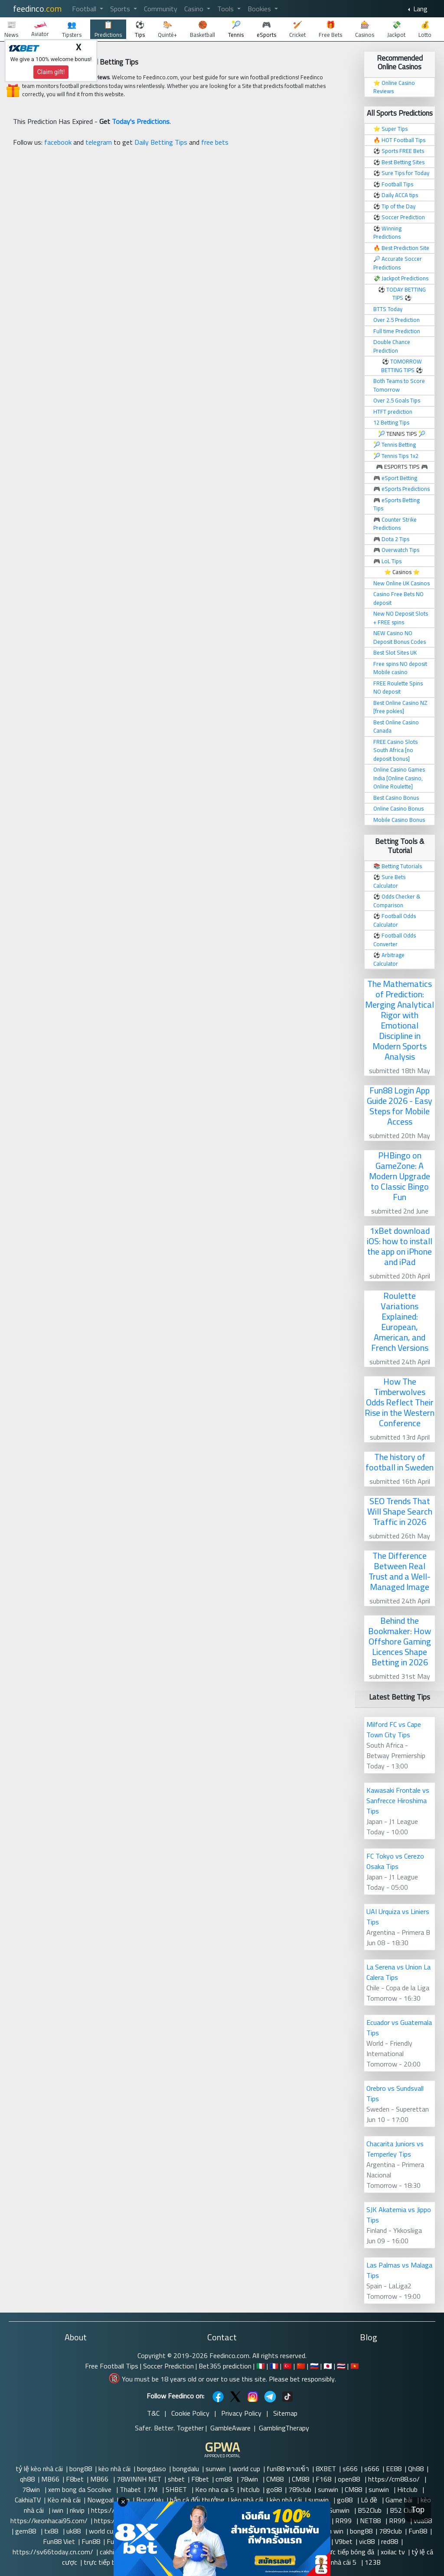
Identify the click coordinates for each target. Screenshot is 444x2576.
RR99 (344, 2520)
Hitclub (408, 2489)
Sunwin (340, 2510)
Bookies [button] (260, 8)
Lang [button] (419, 8)
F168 (323, 2478)
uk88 (74, 2530)
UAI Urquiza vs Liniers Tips (397, 1916)
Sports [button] (121, 8)
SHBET (177, 2489)
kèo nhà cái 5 (338, 2562)
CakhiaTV (28, 2499)
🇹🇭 (341, 2365)
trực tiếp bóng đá (348, 2551)
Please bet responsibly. (302, 2378)
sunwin (216, 2468)
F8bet (75, 2478)
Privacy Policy (241, 2413)
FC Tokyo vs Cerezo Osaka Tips (395, 1861)
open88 (350, 2478)
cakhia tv (113, 2551)
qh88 (27, 2478)
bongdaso (151, 2468)
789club (299, 2489)
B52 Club (402, 2510)
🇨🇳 (301, 2365)
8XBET (326, 2468)
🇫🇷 (274, 2365)
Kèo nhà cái (64, 2499)
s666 (350, 2468)
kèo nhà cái (114, 2468)
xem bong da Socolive (80, 2489)
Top (417, 2509)
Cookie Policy (190, 2413)
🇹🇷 (287, 2365)
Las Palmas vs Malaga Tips (399, 2270)
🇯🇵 (327, 2365)
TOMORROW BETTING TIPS (401, 365)
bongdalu (186, 2468)
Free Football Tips (111, 2365)
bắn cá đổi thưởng (197, 2499)
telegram (98, 142)
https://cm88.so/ (394, 2478)
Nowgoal (100, 2499)
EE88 (394, 2468)
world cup (246, 2468)
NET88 (371, 2520)
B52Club (370, 2510)
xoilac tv (393, 2551)
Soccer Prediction (168, 2365)
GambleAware (230, 2427)
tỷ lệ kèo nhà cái (39, 2468)
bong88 (80, 2468)
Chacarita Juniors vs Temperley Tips (395, 2149)
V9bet (344, 2541)
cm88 (224, 2478)
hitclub (250, 2489)
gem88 (26, 2530)
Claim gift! (51, 71)
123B (373, 2562)
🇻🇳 (354, 2365)
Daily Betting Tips (160, 142)
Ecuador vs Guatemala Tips (399, 2027)
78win (250, 2478)
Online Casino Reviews (394, 87)
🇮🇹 (260, 2365)
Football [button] (85, 8)
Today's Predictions (141, 121)
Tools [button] (226, 8)
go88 (274, 2489)
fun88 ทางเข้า (288, 2468)
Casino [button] (194, 8)
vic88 (367, 2541)
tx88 (52, 2530)
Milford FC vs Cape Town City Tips (393, 1729)
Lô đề (370, 2499)
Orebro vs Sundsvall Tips (395, 2093)
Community (160, 8)
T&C (153, 2413)
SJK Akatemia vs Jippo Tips (398, 2214)
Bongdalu (149, 2499)
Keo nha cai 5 (214, 2489)
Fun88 (417, 2530)
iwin (57, 2510)
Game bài (399, 2499)
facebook (58, 142)
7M (153, 2489)
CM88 (275, 2478)
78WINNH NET (139, 2478)
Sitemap (285, 2413)
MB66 (50, 2478)
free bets (215, 142)
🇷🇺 (314, 2365)
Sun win (332, 2530)
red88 (389, 2541)
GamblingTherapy (284, 2427)
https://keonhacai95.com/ (49, 2520)
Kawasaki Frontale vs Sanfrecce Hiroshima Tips (397, 1800)
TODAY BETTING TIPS (406, 293)
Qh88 (416, 2468)
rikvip (77, 2510)
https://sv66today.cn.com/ (53, 2551)
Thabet (130, 2489)
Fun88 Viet (59, 2541)
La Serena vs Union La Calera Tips (398, 1972)
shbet (176, 2478)
